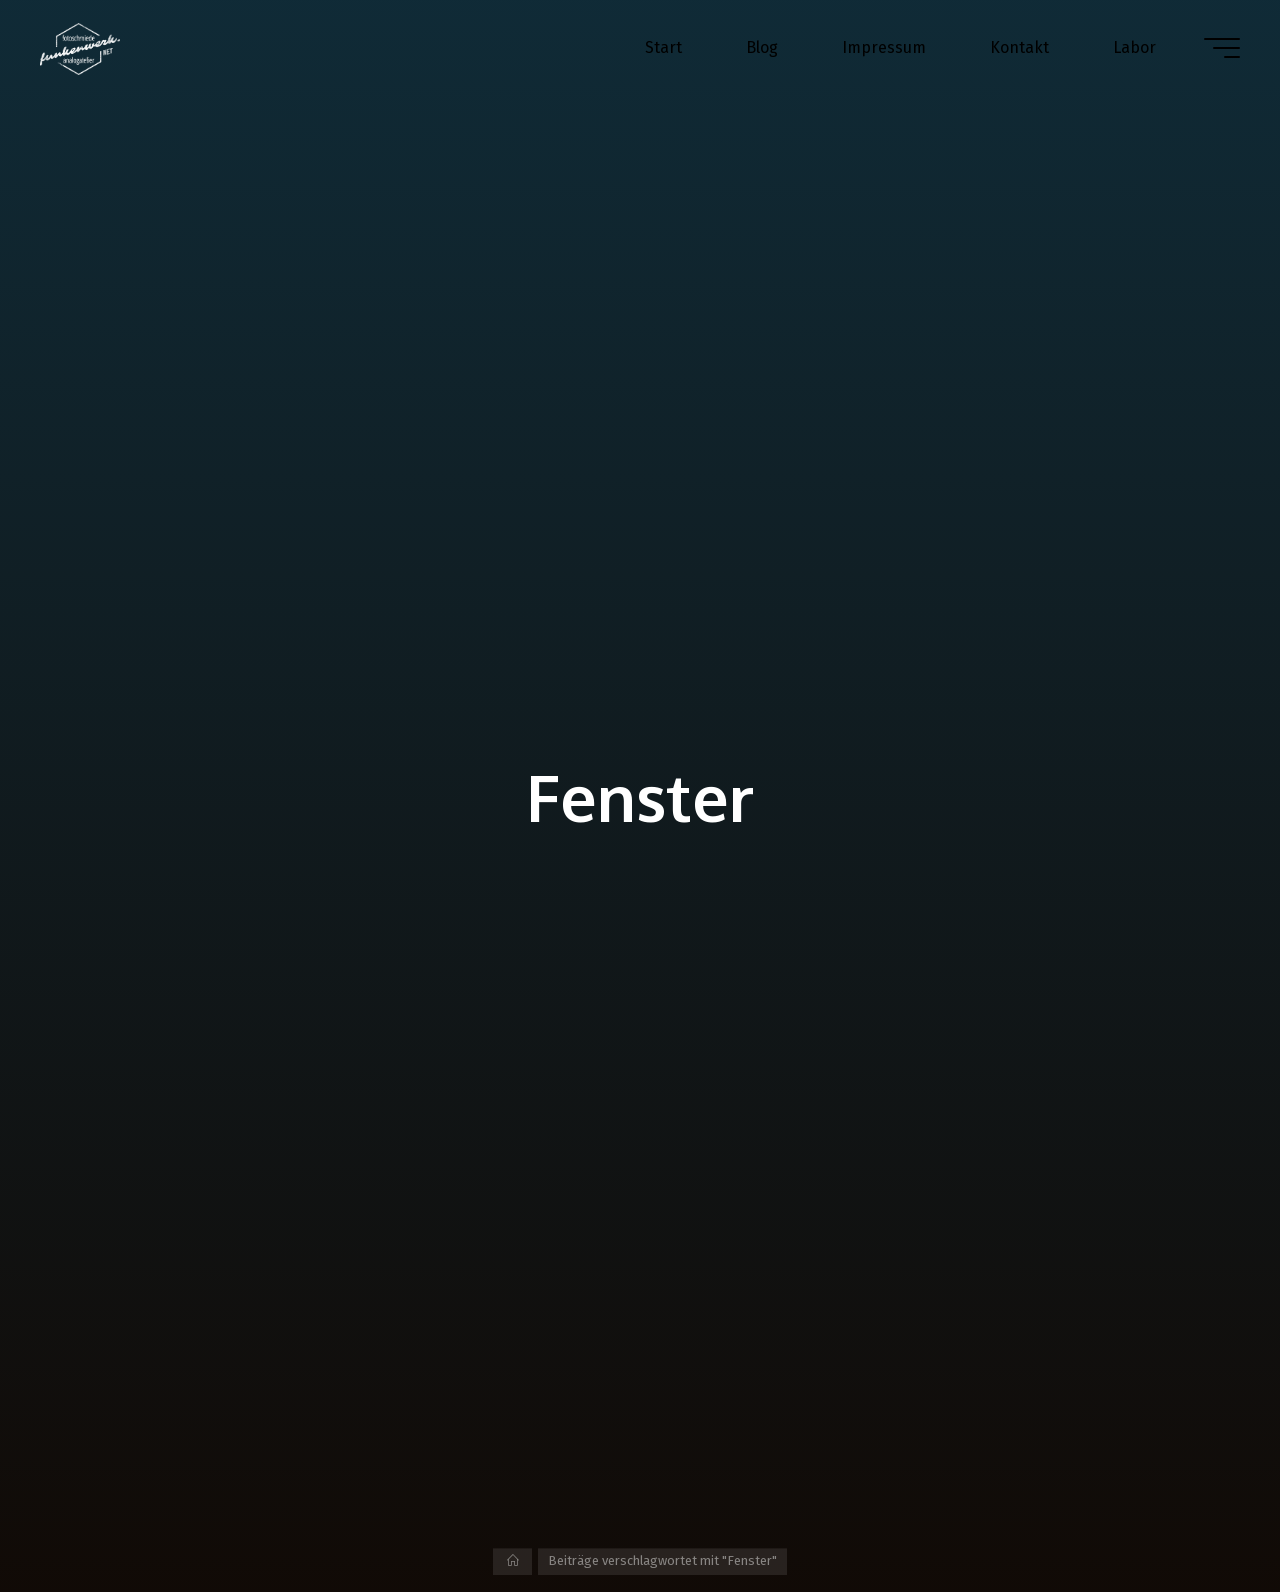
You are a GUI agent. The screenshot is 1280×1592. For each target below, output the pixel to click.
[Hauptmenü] (1222, 48)
